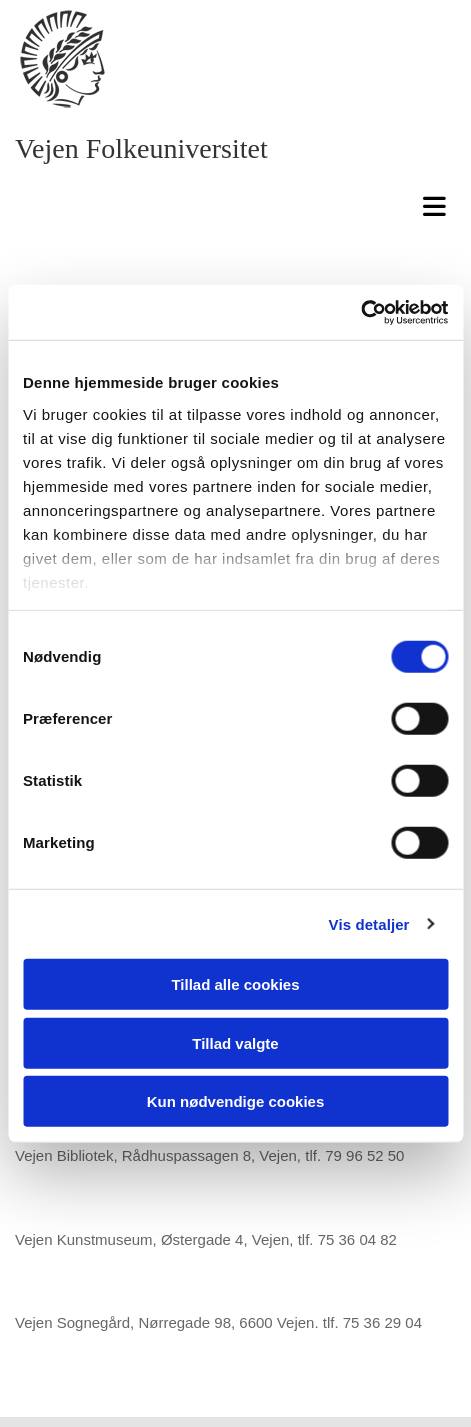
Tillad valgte (235, 1042)
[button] (240, 204)
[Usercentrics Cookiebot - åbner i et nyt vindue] (360, 312)
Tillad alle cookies (235, 984)
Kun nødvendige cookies (236, 1101)
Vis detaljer (369, 923)
